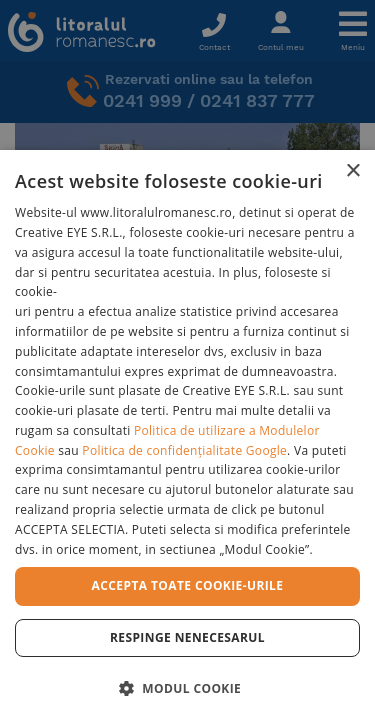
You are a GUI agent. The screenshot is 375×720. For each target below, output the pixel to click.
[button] (187, 687)
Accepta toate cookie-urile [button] (188, 585)
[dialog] (187, 435)
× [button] (352, 171)
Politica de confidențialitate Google (184, 450)
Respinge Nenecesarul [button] (187, 637)
